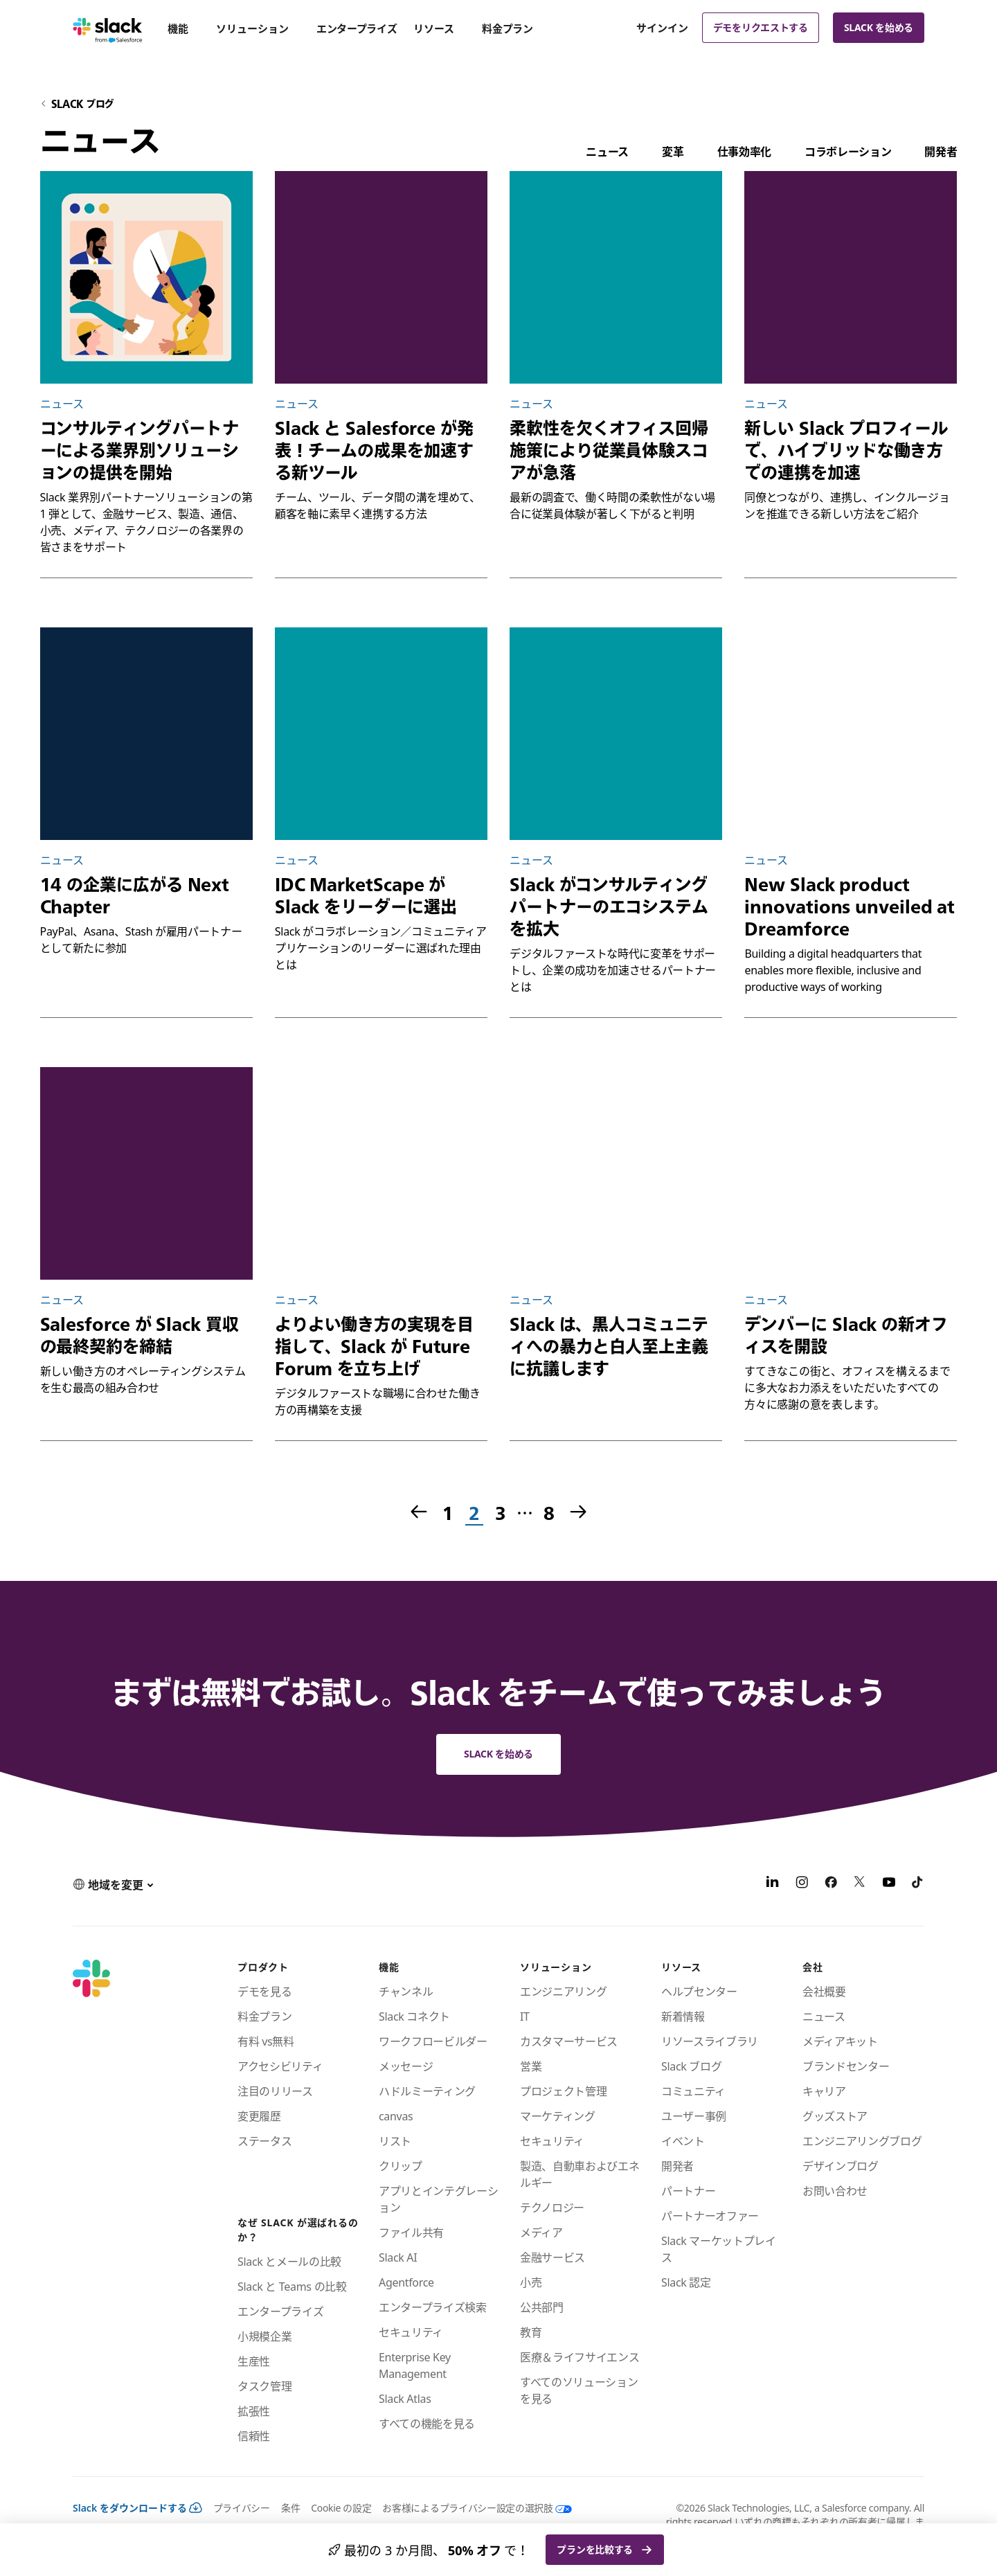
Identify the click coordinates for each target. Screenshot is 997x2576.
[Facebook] (831, 1884)
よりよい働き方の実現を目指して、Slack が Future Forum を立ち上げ (374, 1346)
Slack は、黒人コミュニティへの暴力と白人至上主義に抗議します (609, 1346)
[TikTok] (918, 1884)
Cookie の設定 (341, 2507)
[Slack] (108, 28)
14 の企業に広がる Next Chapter (135, 895)
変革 (672, 151)
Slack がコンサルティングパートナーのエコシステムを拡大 (609, 906)
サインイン (662, 28)
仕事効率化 (744, 151)
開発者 (940, 151)
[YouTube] (889, 1884)
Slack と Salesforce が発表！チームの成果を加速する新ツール (374, 450)
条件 (290, 2507)
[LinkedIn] (772, 1884)
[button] (113, 1884)
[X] (860, 1884)
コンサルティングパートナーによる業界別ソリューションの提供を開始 (139, 450)
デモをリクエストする (760, 27)
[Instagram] (802, 1884)
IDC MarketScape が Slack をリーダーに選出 (366, 895)
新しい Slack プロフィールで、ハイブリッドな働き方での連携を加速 (845, 450)
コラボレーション (848, 151)
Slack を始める (878, 27)
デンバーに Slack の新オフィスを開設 (845, 1335)
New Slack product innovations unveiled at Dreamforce (849, 906)
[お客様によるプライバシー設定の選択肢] (471, 2507)
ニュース (607, 151)
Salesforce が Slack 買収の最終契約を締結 (139, 1335)
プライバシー (241, 2507)
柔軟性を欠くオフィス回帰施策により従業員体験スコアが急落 (609, 450)
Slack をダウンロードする (137, 2507)
